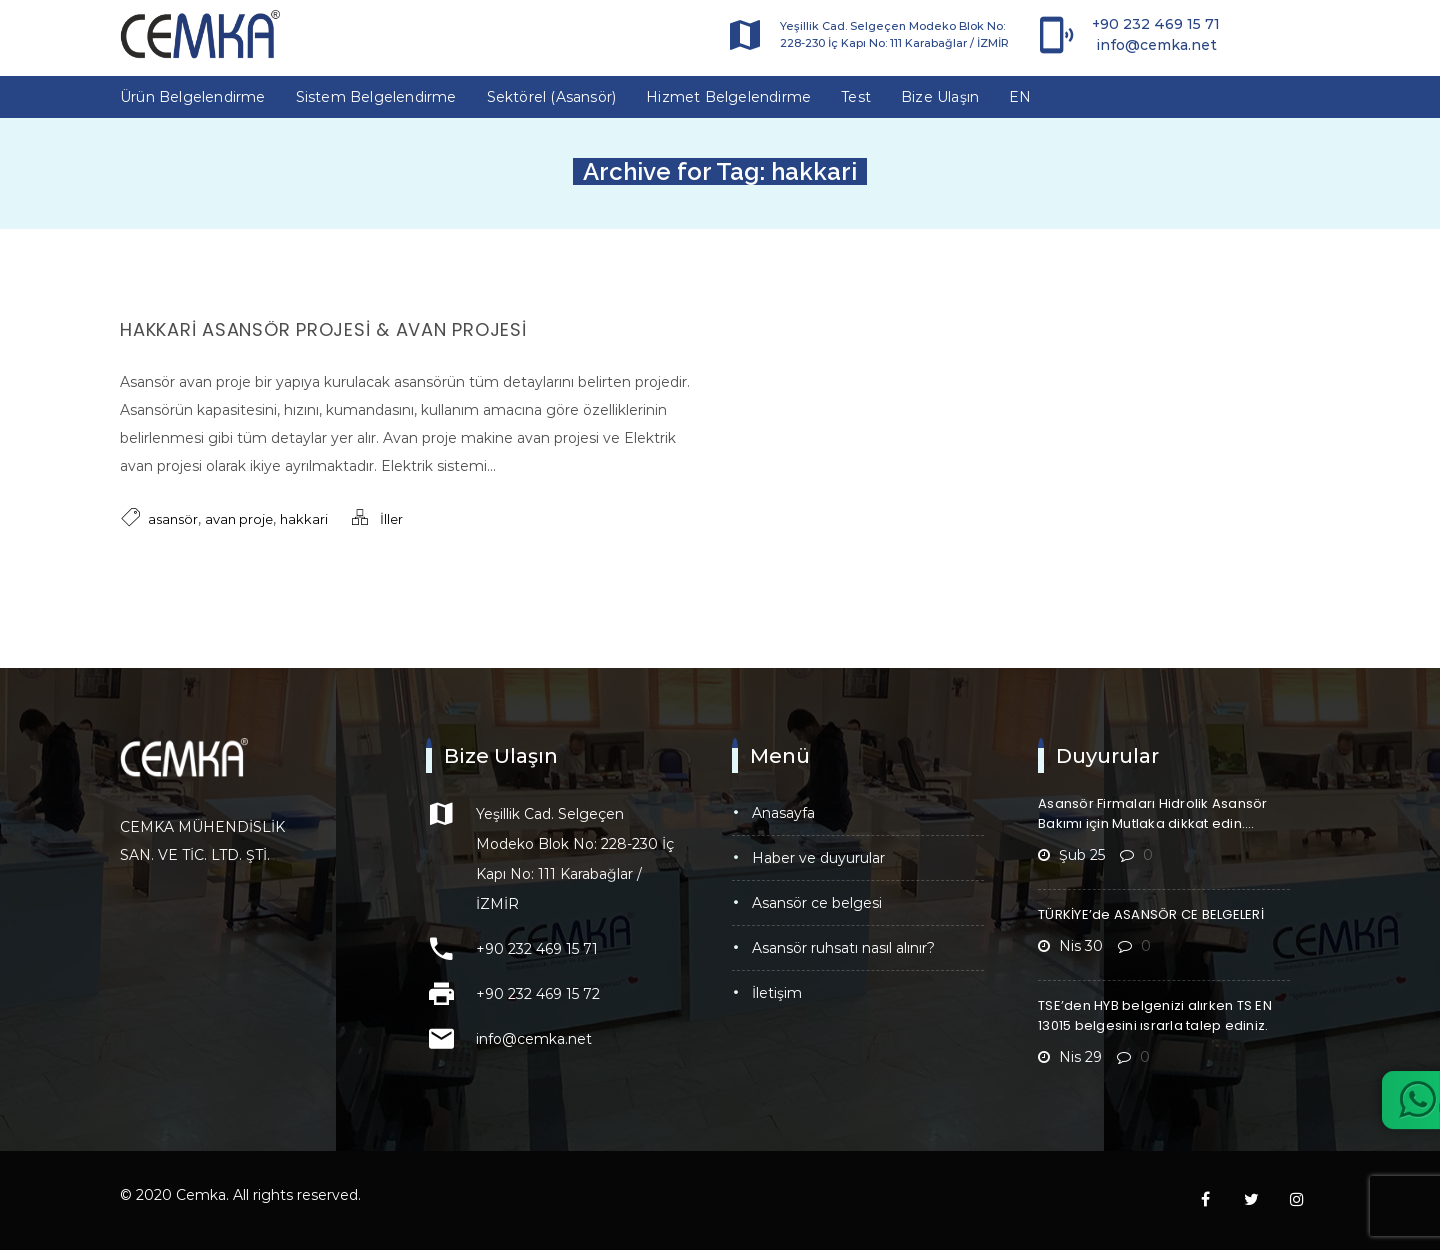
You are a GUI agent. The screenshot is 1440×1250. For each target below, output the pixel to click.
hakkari (304, 519)
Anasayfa (783, 813)
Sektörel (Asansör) (552, 97)
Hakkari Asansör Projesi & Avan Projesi (323, 329)
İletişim (777, 993)
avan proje (239, 519)
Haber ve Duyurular (818, 858)
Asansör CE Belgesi (817, 903)
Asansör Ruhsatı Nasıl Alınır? (843, 948)
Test (856, 97)
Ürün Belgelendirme (193, 97)
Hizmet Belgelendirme (728, 97)
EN (1020, 97)
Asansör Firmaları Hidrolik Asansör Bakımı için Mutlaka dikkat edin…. (1153, 813)
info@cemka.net (1156, 45)
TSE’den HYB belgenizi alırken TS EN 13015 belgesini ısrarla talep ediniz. (1155, 1015)
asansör (173, 519)
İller (391, 519)
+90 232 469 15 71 (1156, 24)
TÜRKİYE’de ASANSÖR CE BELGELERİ (1151, 914)
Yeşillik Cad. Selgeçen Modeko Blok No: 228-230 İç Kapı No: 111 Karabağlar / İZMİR (894, 34)
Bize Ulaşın (940, 97)
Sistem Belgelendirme (376, 97)
